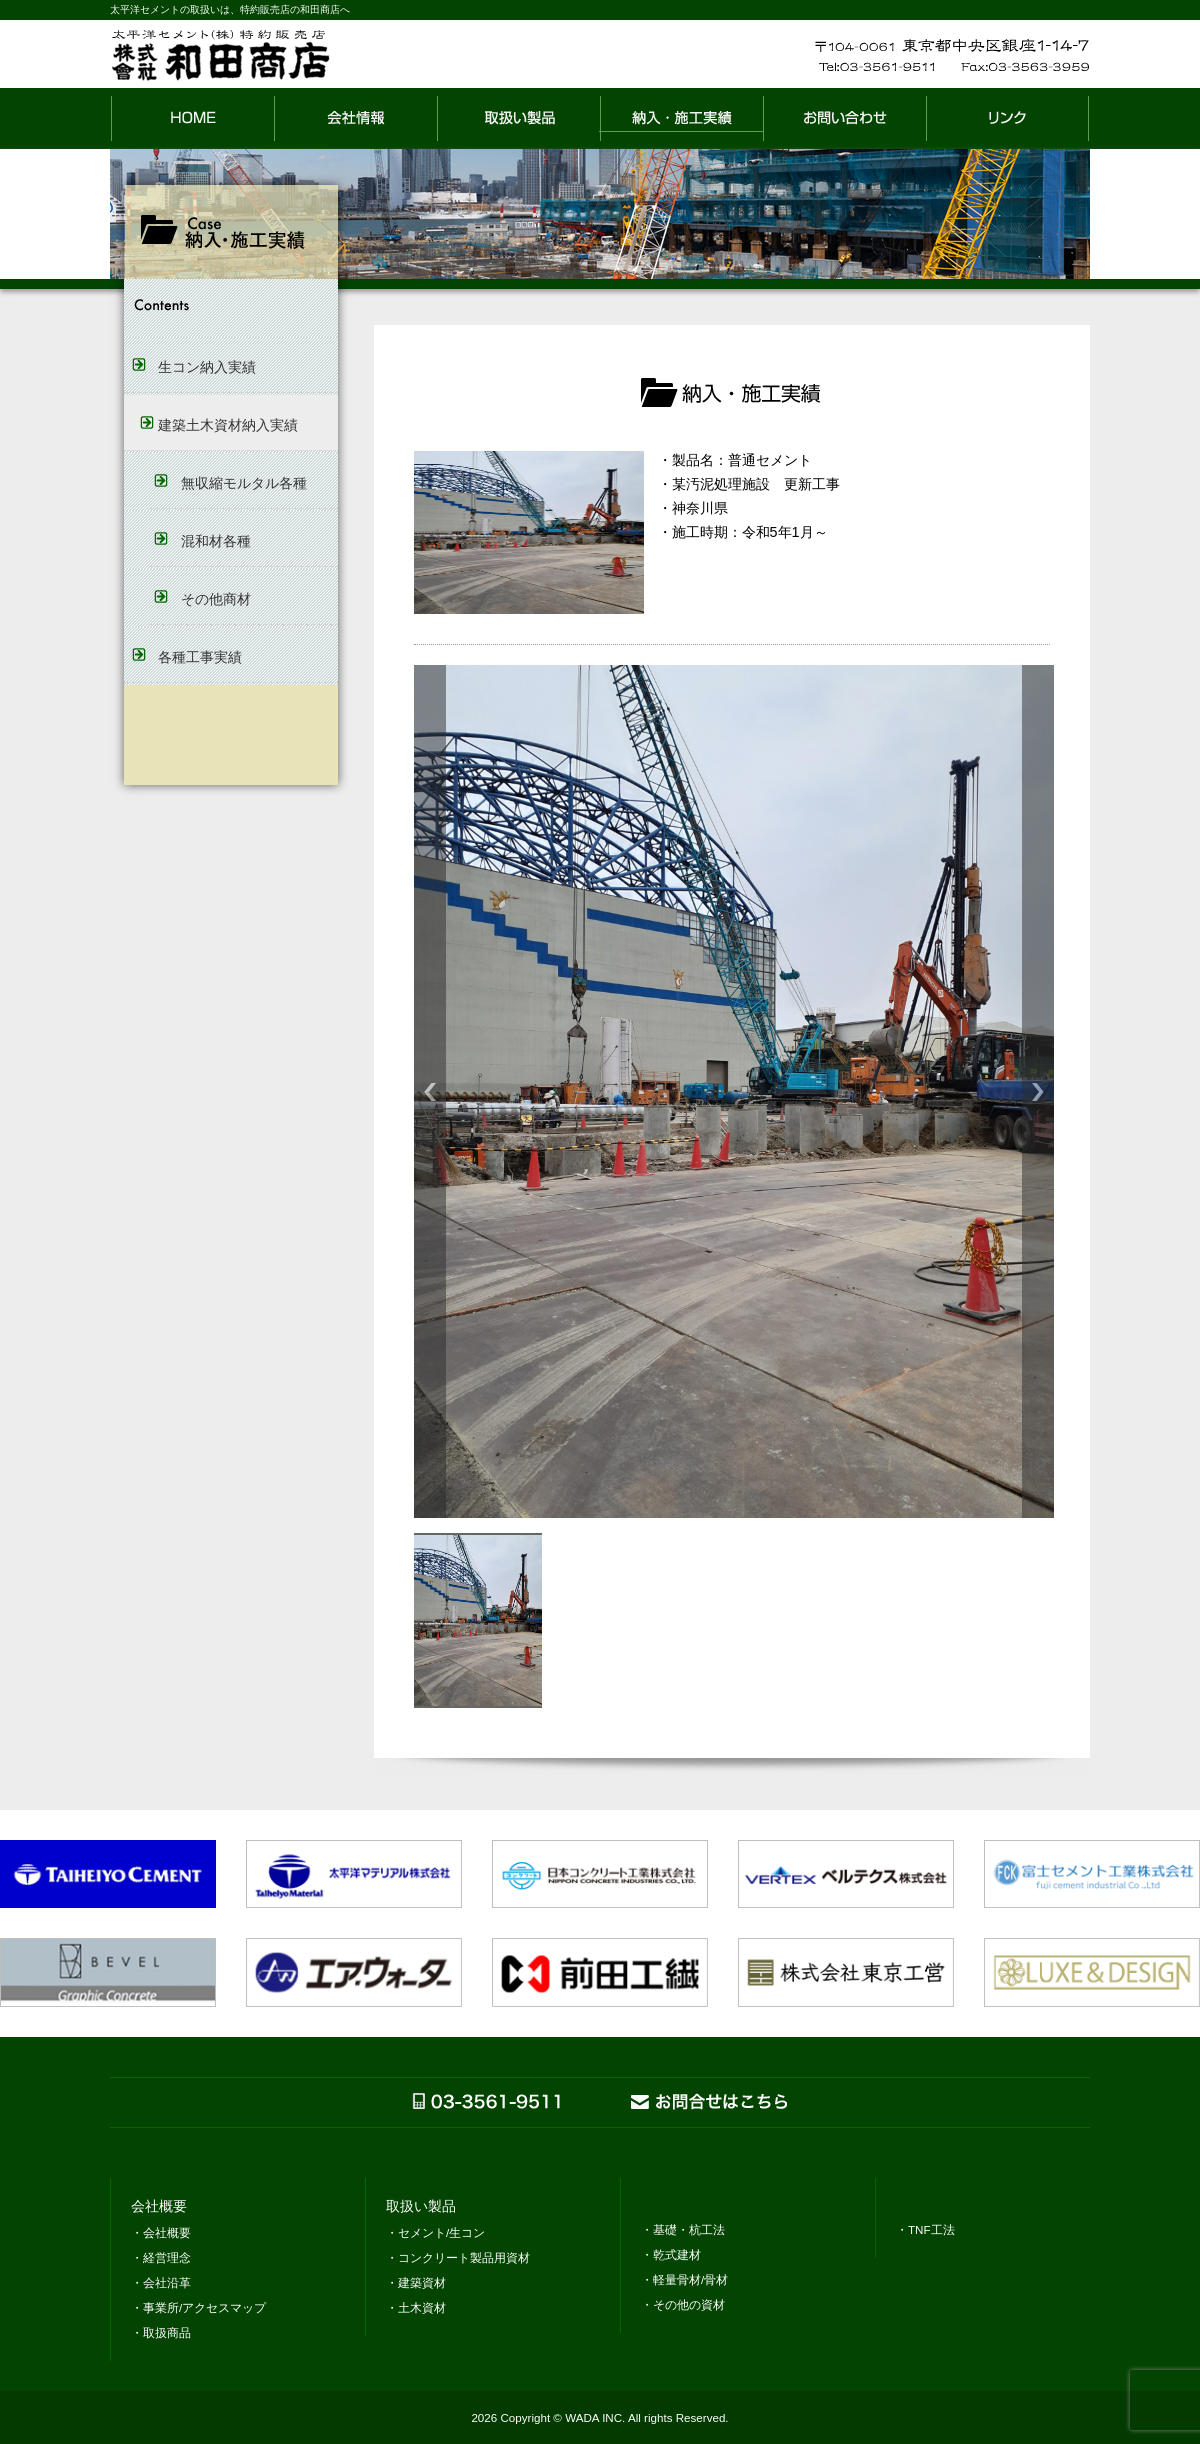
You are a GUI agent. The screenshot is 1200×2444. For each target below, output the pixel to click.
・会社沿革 (161, 2282)
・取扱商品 (161, 2332)
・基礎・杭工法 (683, 2229)
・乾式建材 (671, 2254)
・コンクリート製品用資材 (458, 2257)
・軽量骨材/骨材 (684, 2279)
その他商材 (216, 599)
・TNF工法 (925, 2229)
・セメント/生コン (435, 2232)
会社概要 (159, 2206)
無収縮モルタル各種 (244, 483)
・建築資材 (416, 2282)
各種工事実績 (200, 657)
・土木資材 (416, 2307)
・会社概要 (161, 2232)
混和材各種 (216, 541)
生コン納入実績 (207, 367)
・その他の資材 (683, 2304)
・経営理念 (161, 2257)
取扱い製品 (421, 2206)
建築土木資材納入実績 (228, 425)
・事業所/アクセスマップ (198, 2307)
